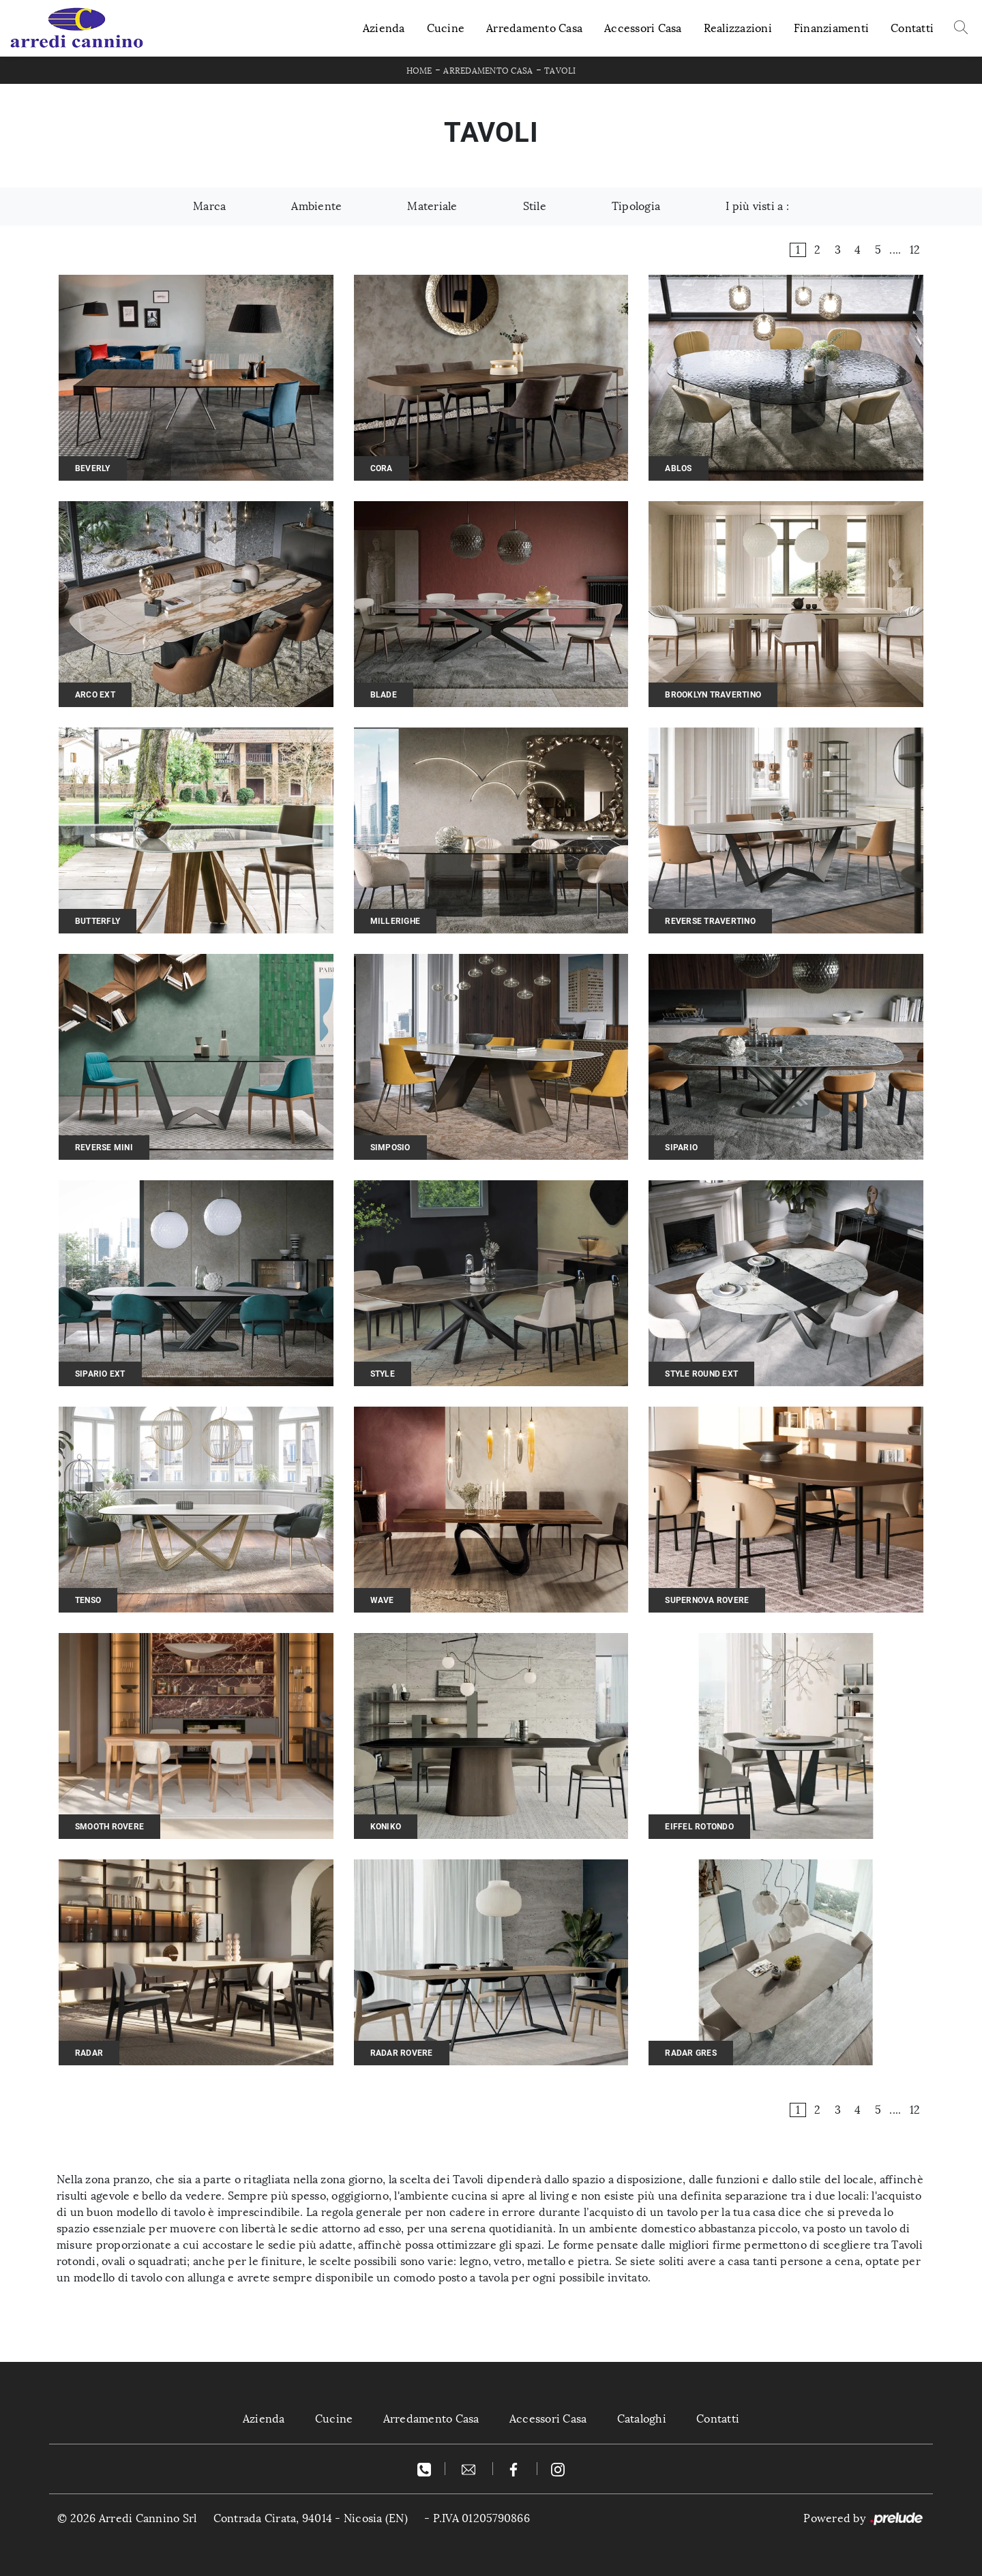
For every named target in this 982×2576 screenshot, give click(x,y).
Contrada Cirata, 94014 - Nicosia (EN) (310, 2518)
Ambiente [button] (316, 206)
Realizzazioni (738, 28)
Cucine (446, 28)
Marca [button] (209, 206)
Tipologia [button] (636, 206)
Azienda (384, 28)
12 (915, 249)
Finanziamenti (831, 28)
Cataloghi (641, 2418)
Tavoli (560, 71)
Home (419, 71)
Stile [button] (534, 206)
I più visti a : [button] (757, 206)
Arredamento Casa (534, 28)
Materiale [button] (432, 206)
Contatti (912, 28)
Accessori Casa (643, 28)
